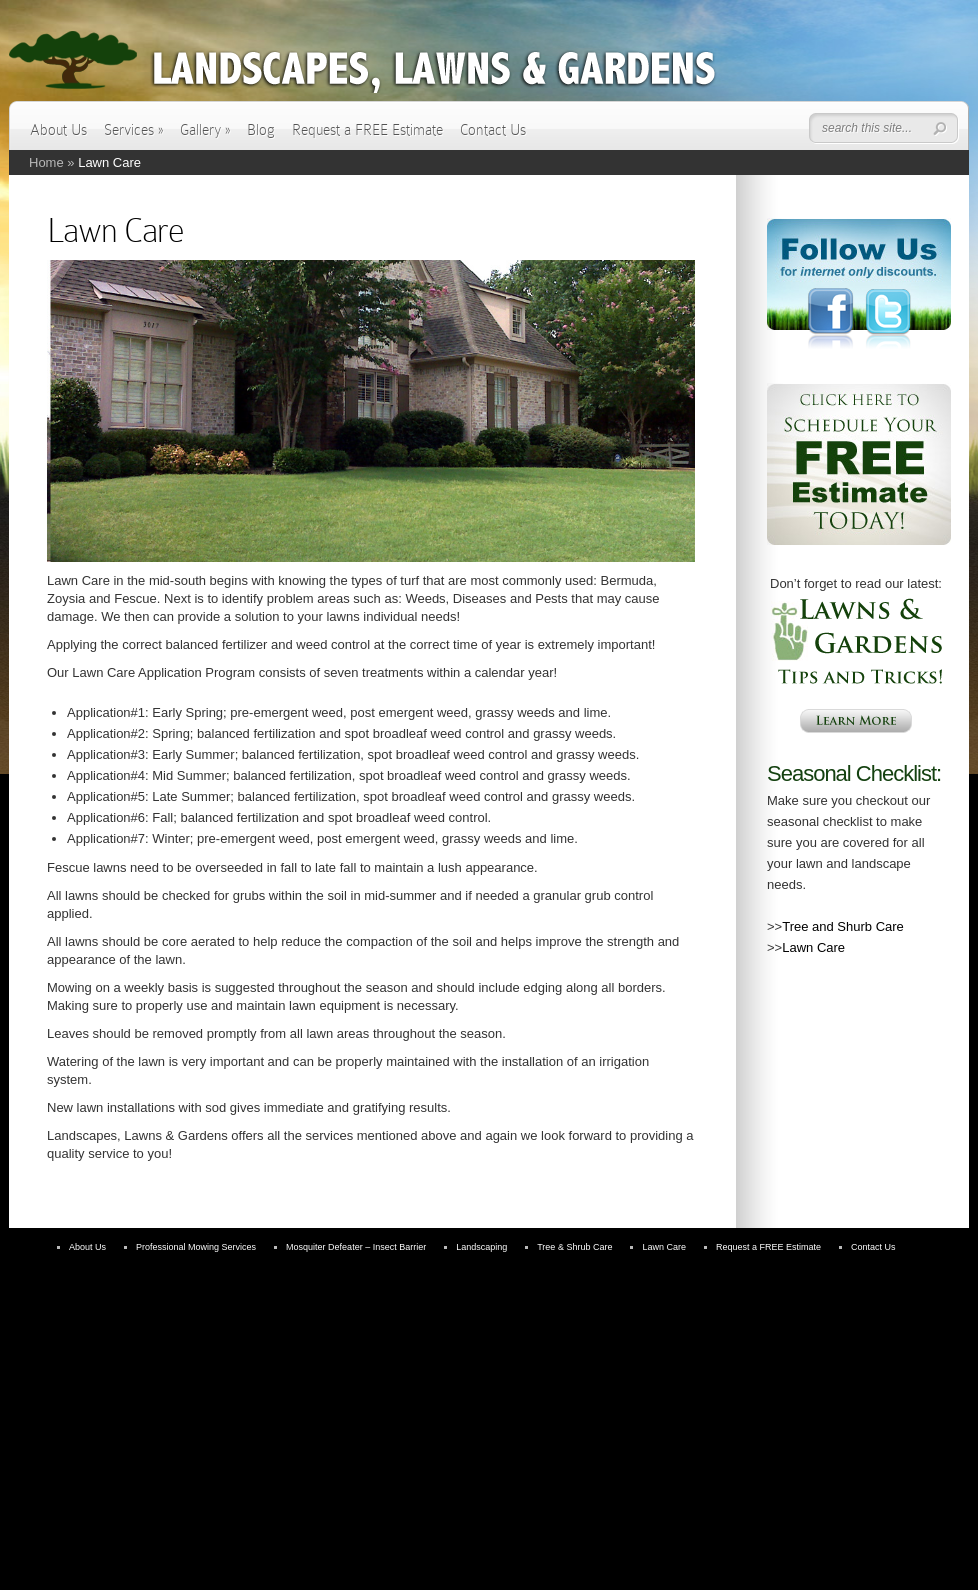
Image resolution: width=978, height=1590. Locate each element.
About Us (58, 130)
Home (46, 162)
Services (133, 130)
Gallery (205, 130)
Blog (261, 130)
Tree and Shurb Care (843, 926)
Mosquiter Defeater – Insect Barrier (356, 1247)
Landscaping (481, 1247)
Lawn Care (813, 947)
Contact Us (493, 130)
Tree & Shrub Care (574, 1247)
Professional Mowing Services (196, 1247)
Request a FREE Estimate (367, 130)
